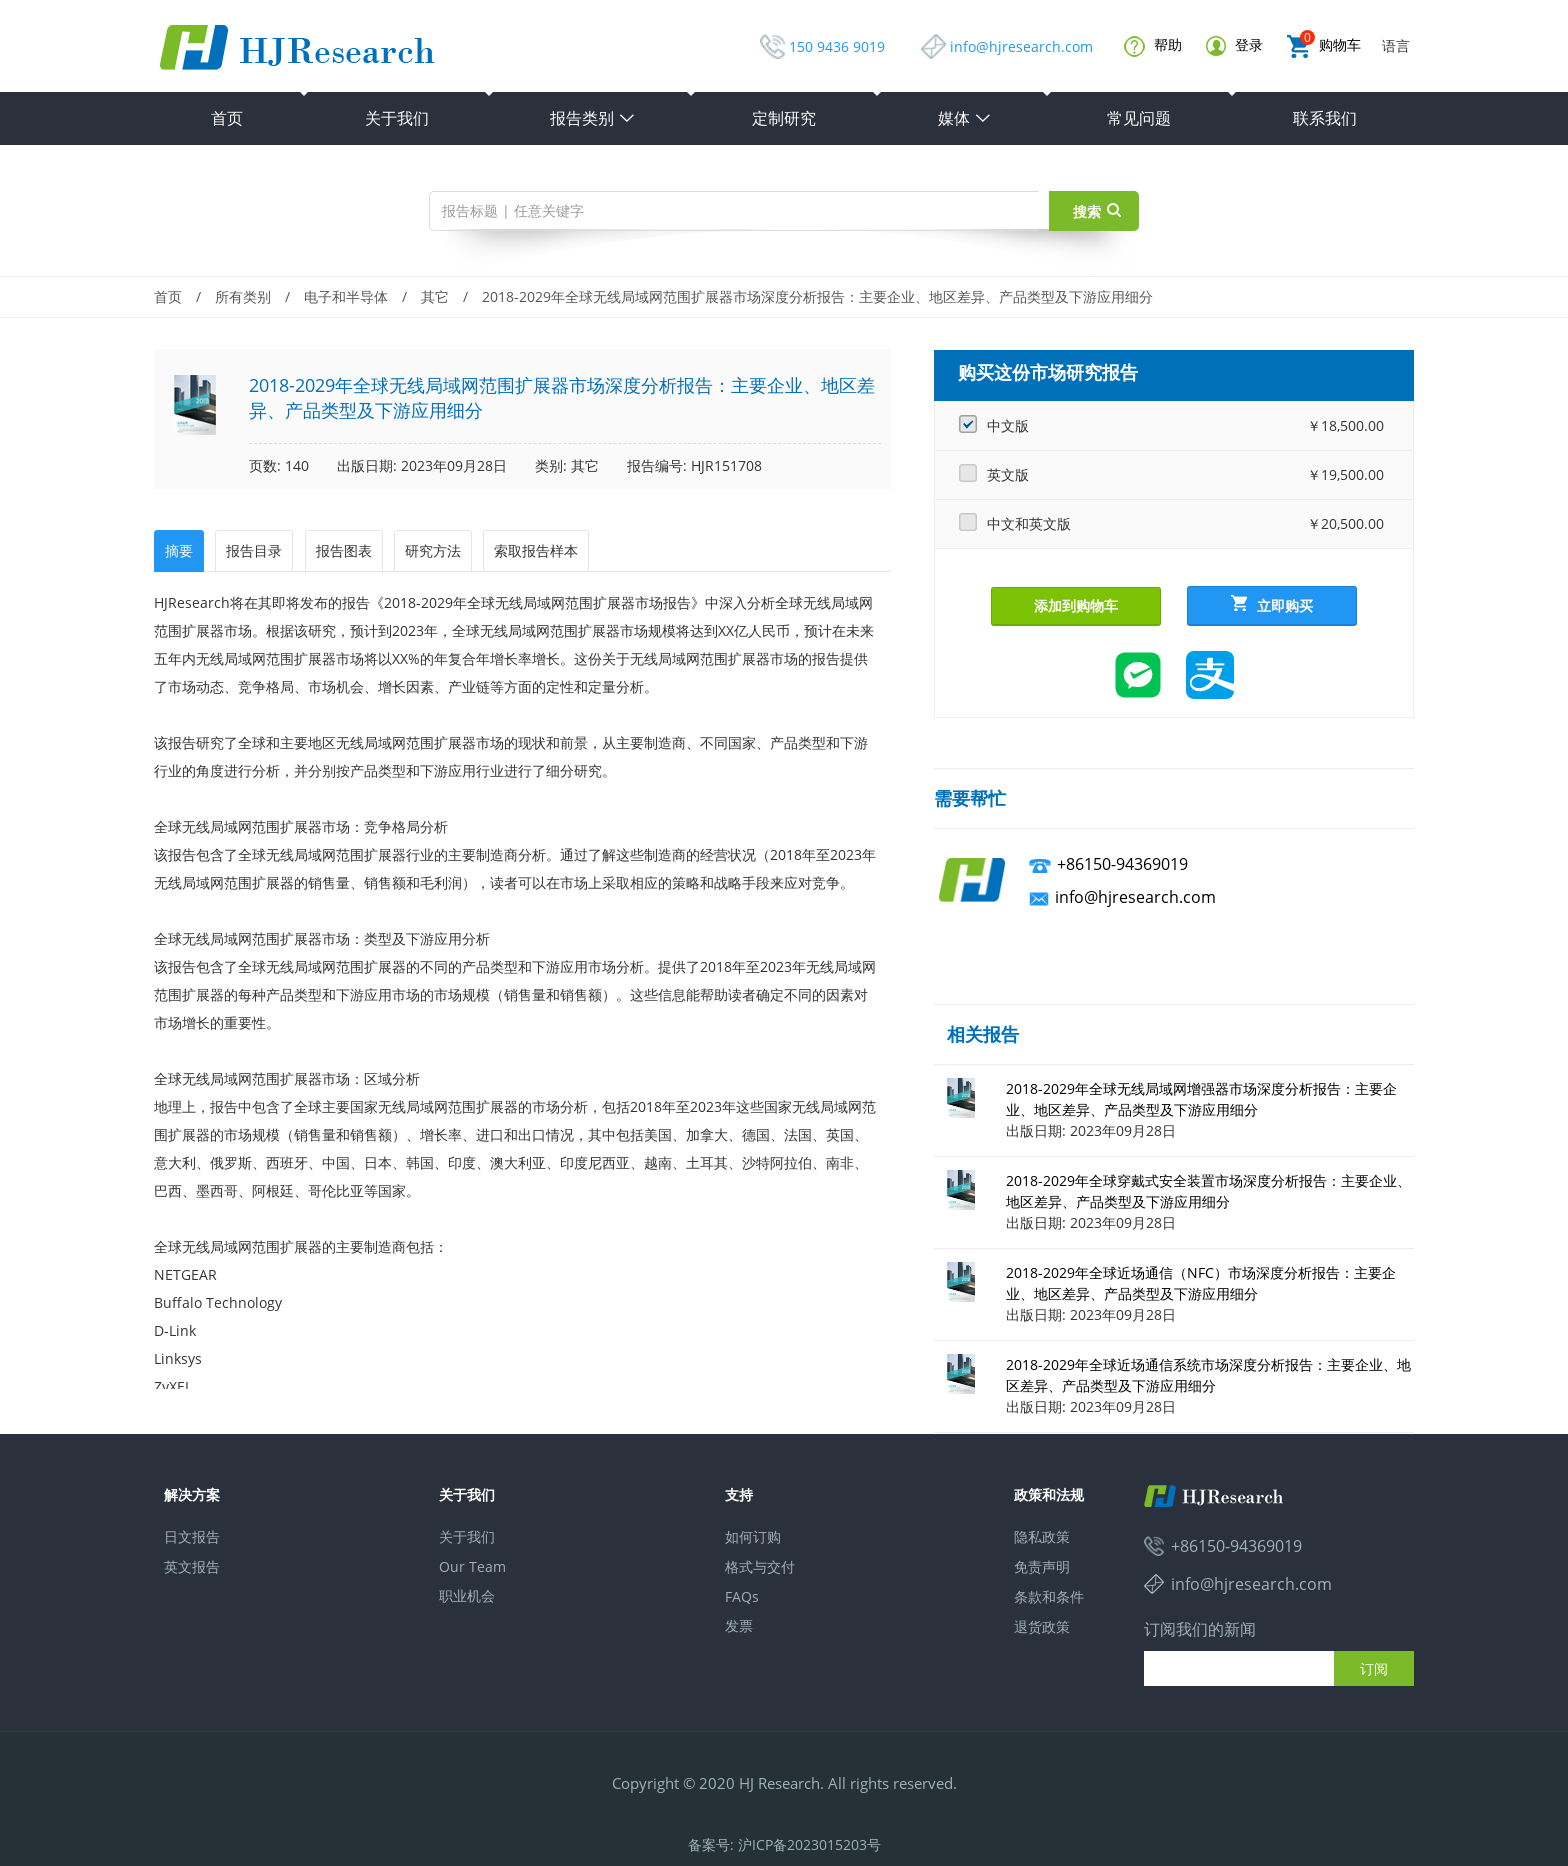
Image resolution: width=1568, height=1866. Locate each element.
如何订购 (753, 1536)
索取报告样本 (536, 550)
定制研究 (784, 118)
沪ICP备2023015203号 (809, 1844)
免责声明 (1042, 1566)
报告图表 (344, 550)
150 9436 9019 (837, 46)
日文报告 (192, 1536)
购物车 (1324, 46)
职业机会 (467, 1595)
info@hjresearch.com (1021, 46)
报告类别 (593, 118)
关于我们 (397, 118)
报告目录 (254, 550)
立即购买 (1272, 605)
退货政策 (1042, 1626)
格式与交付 (760, 1566)
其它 (435, 296)
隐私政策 (1042, 1536)
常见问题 (1139, 118)
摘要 (179, 550)
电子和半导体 (346, 296)
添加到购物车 (1076, 605)
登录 (1234, 45)
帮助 (1153, 46)
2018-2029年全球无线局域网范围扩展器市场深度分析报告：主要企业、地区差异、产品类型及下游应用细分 (817, 296)
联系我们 (1325, 118)
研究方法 (433, 550)
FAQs (742, 1596)
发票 (739, 1625)
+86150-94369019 (1122, 864)
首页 (227, 118)
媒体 (965, 118)
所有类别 (243, 296)
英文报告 (192, 1566)
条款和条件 (1049, 1596)
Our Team (472, 1566)
